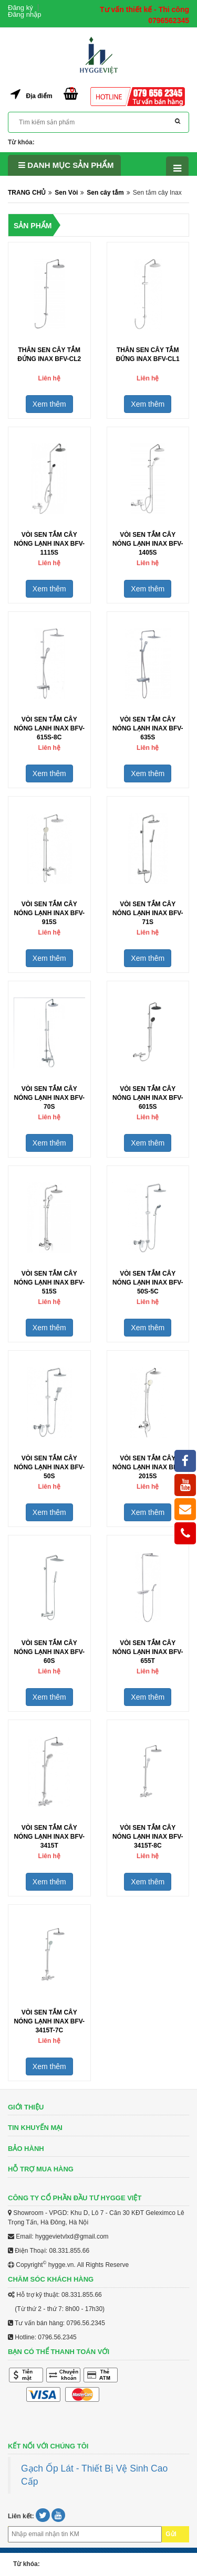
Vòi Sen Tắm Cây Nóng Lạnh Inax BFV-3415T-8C (147, 1836)
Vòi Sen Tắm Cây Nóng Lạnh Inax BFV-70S (49, 1097)
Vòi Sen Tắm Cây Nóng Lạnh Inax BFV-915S (49, 913)
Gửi (171, 2534)
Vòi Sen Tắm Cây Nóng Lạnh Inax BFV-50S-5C (147, 1282)
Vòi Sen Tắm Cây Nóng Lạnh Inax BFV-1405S (147, 543)
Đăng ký (20, 7)
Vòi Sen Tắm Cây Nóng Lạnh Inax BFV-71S (147, 913)
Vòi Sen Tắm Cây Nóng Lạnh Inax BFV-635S (147, 728)
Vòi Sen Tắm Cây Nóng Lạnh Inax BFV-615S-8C (49, 728)
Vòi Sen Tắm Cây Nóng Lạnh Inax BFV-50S (49, 1467)
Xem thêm (49, 404)
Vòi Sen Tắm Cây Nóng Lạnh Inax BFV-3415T (49, 1836)
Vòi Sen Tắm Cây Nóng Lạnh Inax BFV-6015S (147, 1097)
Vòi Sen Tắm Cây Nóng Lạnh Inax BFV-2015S (147, 1467)
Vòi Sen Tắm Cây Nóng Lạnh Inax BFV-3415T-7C (49, 2021)
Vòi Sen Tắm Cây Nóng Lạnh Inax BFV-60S (49, 1652)
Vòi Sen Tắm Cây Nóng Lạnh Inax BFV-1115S (49, 543)
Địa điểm (39, 96)
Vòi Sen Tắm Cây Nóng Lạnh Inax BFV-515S (49, 1282)
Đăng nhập (24, 14)
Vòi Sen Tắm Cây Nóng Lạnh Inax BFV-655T (147, 1652)
